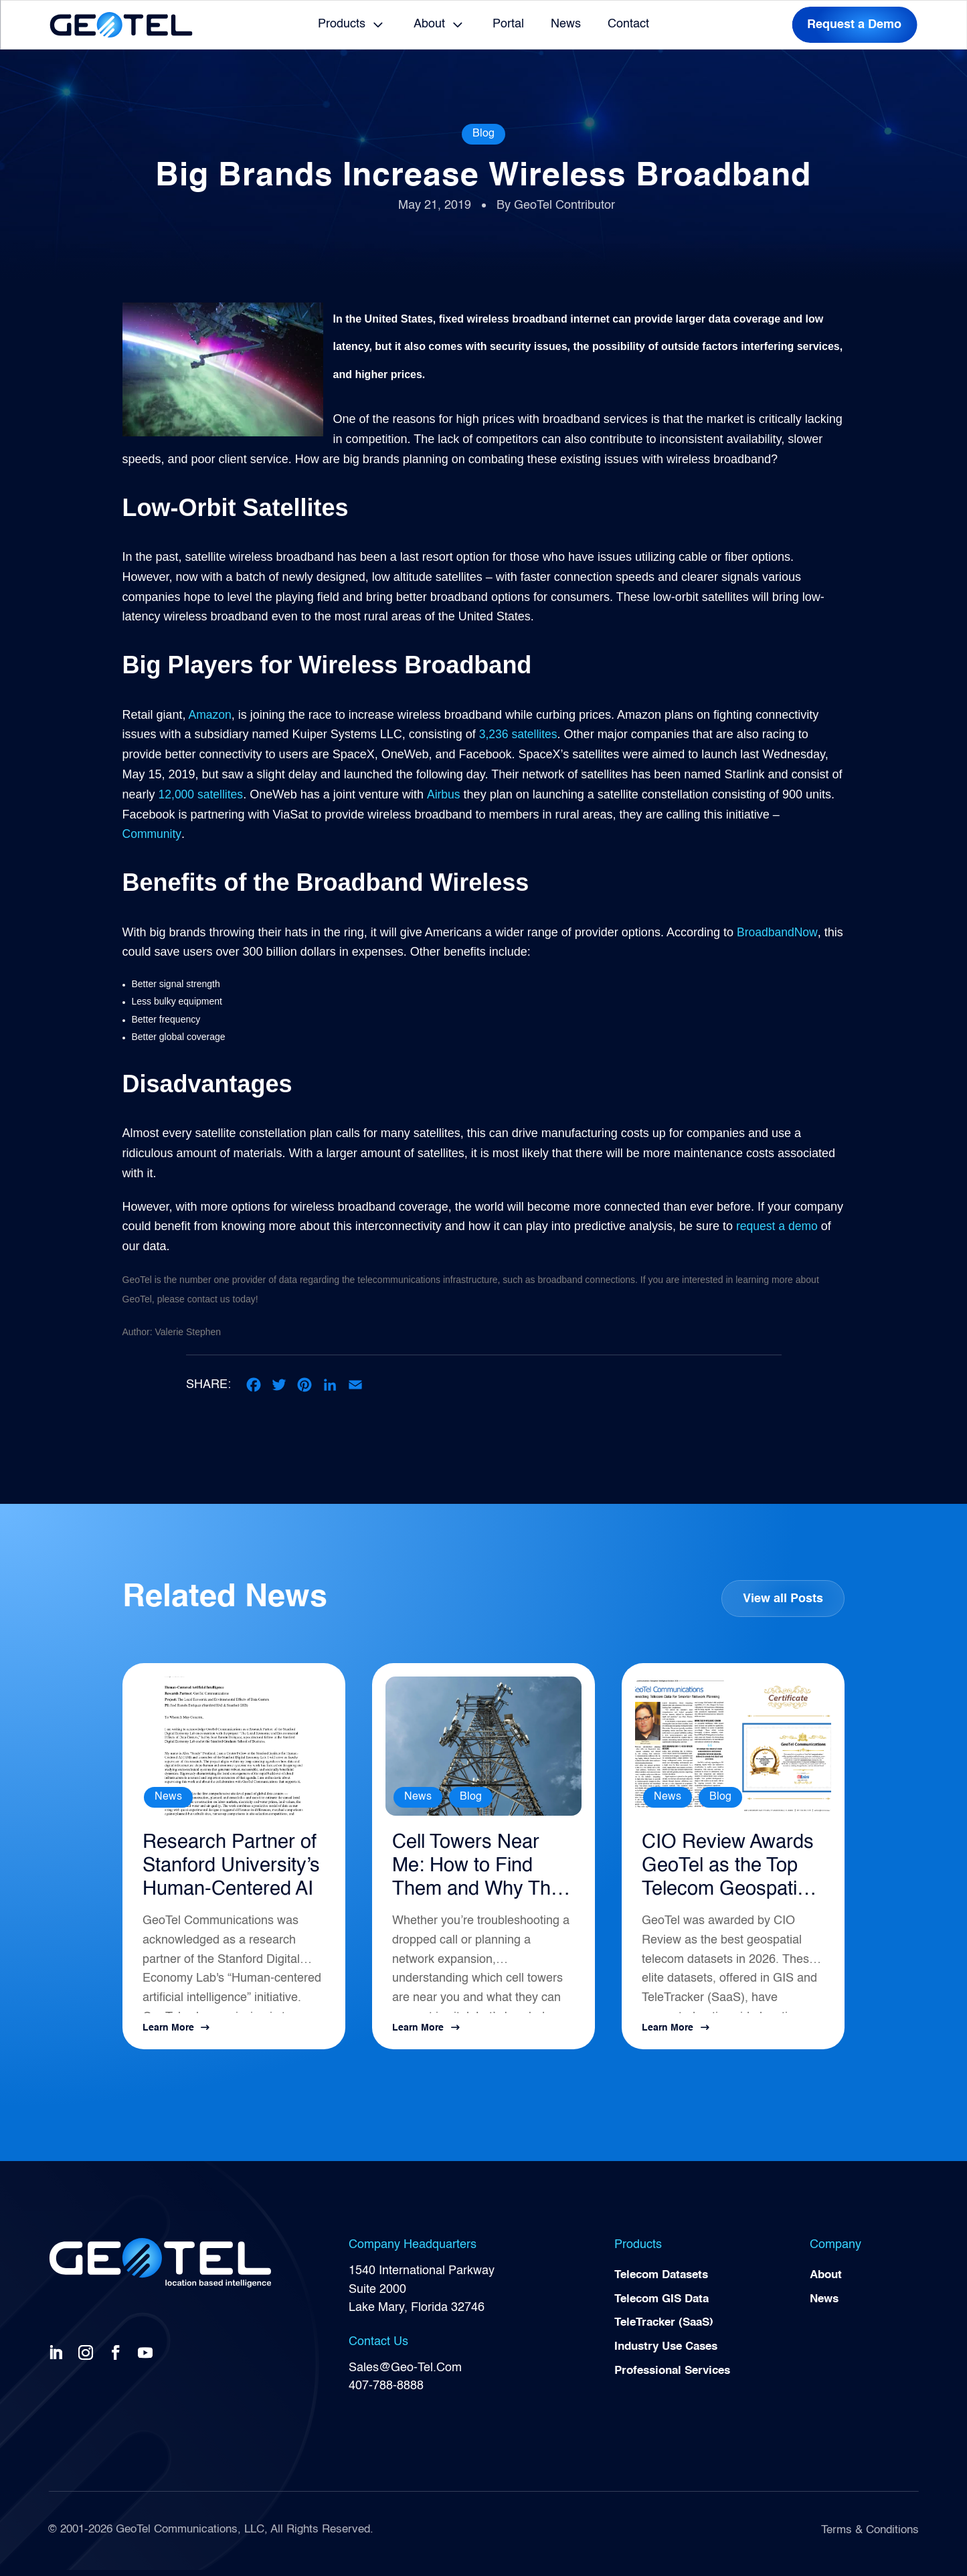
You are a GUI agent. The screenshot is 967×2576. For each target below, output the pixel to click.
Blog (483, 133)
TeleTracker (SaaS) (667, 2332)
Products (341, 24)
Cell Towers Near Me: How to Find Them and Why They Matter (470, 1870)
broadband (560, 1279)
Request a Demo (854, 25)
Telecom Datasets (665, 2282)
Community (152, 834)
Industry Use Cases (670, 2356)
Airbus (445, 794)
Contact (628, 24)
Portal (508, 24)
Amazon (209, 714)
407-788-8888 (386, 2392)
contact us (208, 1299)
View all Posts (782, 1599)
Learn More (168, 2034)
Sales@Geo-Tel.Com (405, 2374)
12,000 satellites (202, 794)
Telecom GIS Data (665, 2307)
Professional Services (676, 2381)
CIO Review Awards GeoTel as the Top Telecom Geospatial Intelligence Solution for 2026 (726, 1870)
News (566, 24)
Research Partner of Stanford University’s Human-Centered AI (234, 1870)
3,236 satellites (519, 734)
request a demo (778, 1226)
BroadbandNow (778, 932)
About (429, 24)
